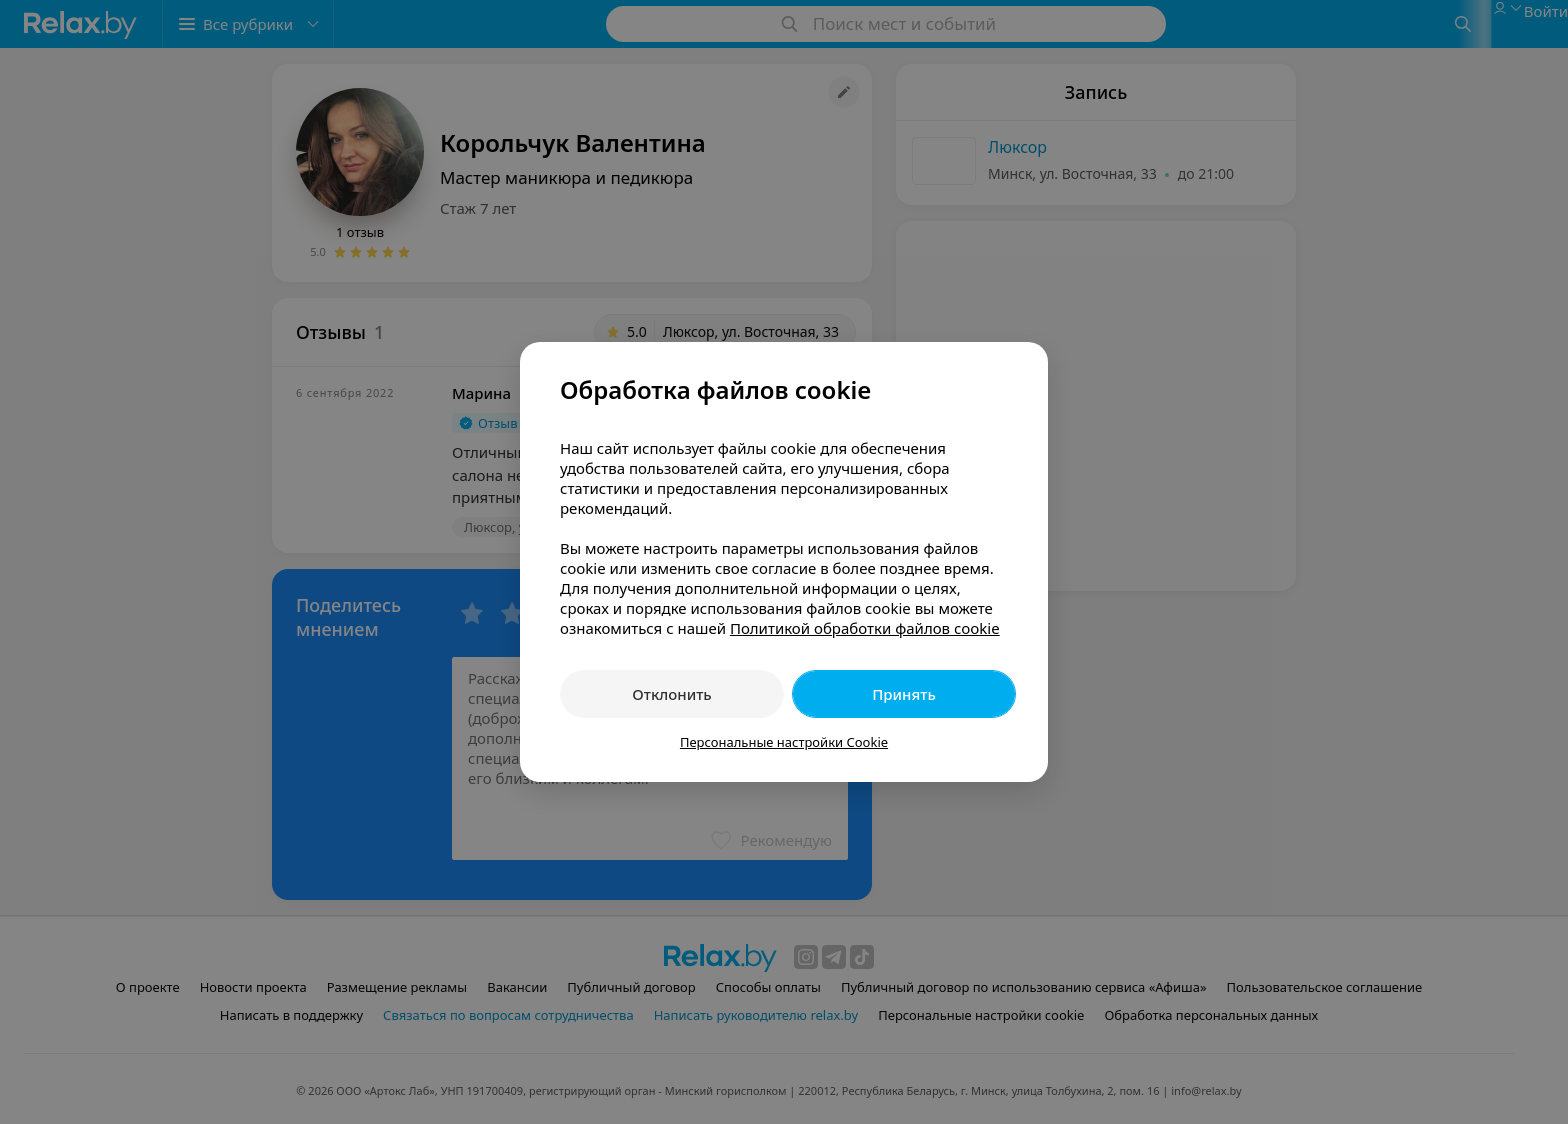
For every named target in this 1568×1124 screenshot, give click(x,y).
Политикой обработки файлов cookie (865, 628)
